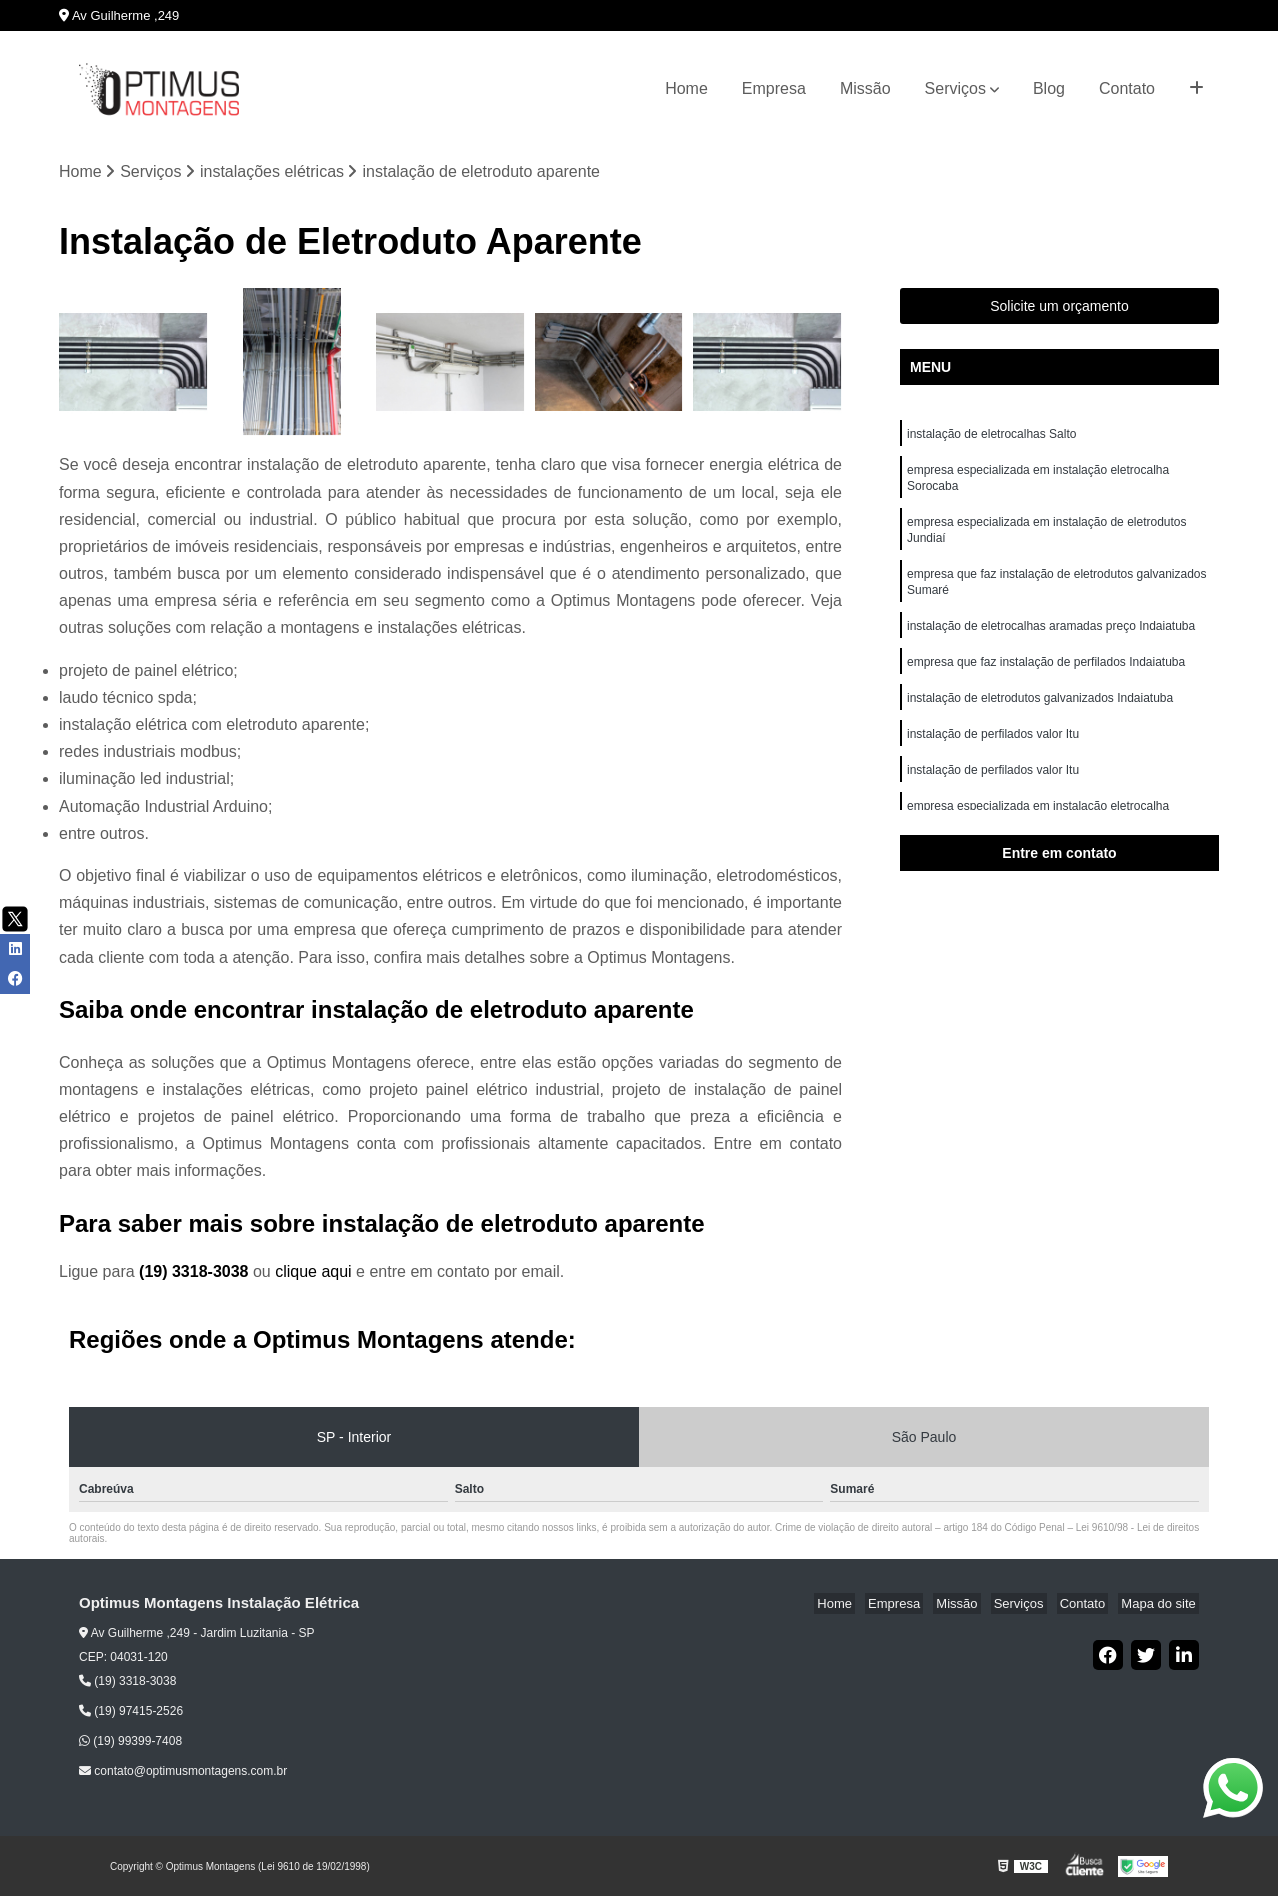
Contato (1127, 88)
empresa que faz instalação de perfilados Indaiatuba (1048, 681)
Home (686, 88)
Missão (865, 88)
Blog (1049, 88)
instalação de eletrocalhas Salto (991, 437)
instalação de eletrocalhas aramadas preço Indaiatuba (1053, 643)
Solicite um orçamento (1059, 308)
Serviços (955, 88)
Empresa (774, 88)
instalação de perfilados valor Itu (994, 757)
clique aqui (313, 1272)
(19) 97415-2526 (131, 1713)
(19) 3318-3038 (196, 1272)
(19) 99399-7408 (130, 1743)
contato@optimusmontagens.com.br (183, 1773)
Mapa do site (1161, 1604)
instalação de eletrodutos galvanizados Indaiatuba (1042, 719)
